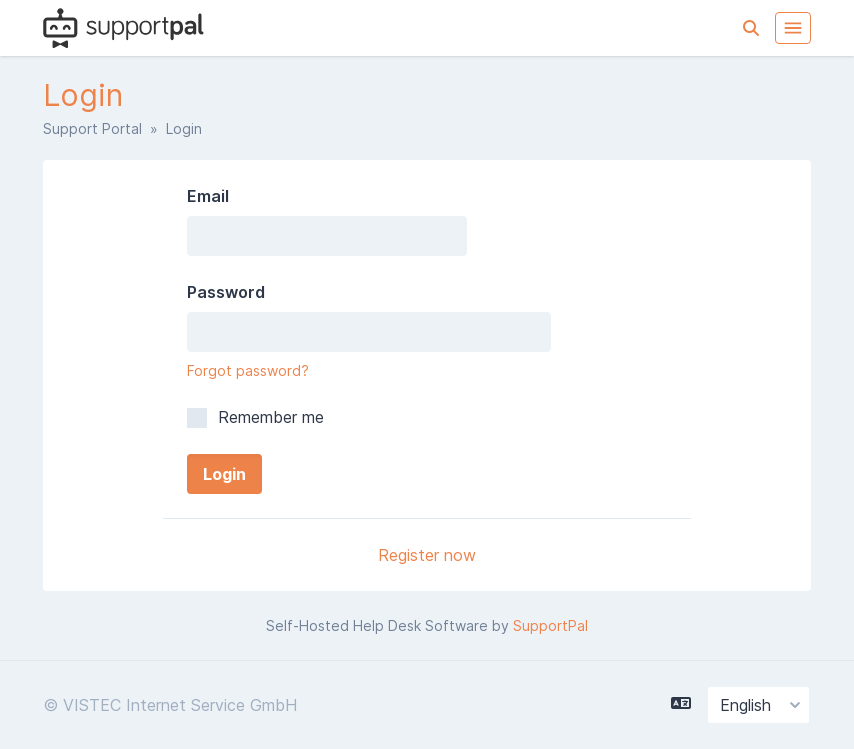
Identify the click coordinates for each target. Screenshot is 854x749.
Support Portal (92, 128)
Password (226, 292)
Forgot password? (248, 370)
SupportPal (550, 625)
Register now (427, 555)
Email (208, 196)
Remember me (255, 417)
